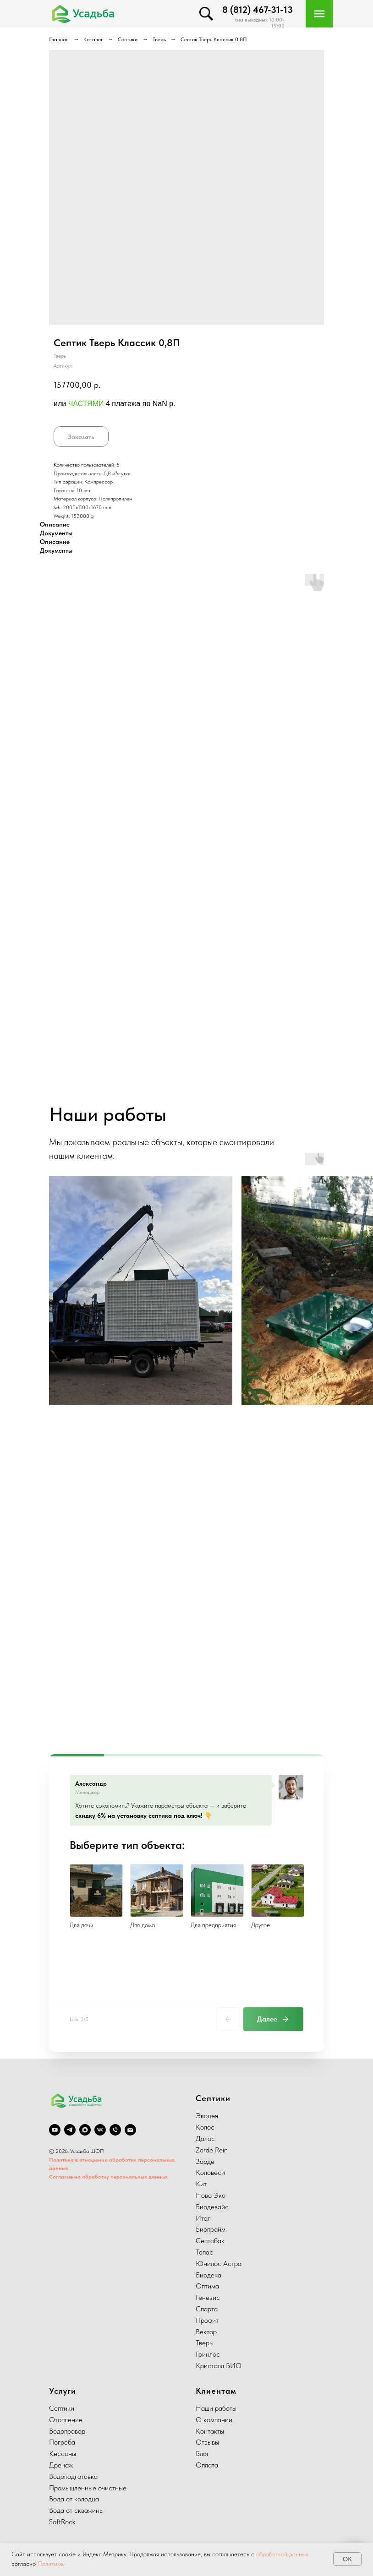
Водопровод (67, 2431)
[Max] (85, 2130)
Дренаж (61, 2465)
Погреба (62, 2442)
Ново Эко (210, 2195)
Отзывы (207, 2442)
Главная (59, 39)
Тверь (159, 39)
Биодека (208, 2275)
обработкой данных (282, 2554)
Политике (50, 2563)
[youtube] (54, 2130)
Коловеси (210, 2172)
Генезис (208, 2297)
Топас (204, 2252)
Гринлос (208, 2354)
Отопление (65, 2419)
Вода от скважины (76, 2510)
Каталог (93, 39)
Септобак (210, 2240)
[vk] (100, 2130)
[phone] (115, 2130)
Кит (201, 2183)
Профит (207, 2320)
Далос (205, 2138)
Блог (202, 2453)
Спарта (207, 2308)
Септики (127, 39)
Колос (205, 2127)
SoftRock (62, 2521)
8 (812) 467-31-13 (257, 9)
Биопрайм (210, 2229)
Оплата (207, 2465)
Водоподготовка (73, 2476)
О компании (214, 2419)
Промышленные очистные (87, 2488)
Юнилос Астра (218, 2263)
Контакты (210, 2431)
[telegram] (70, 2130)
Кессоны (62, 2453)
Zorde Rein (212, 2150)
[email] (130, 2130)
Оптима (207, 2286)
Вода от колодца (74, 2498)
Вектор (206, 2331)
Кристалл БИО (218, 2365)
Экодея (207, 2115)
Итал (203, 2218)
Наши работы (216, 2408)
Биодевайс (212, 2206)
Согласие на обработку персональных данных (108, 2177)
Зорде (205, 2161)
